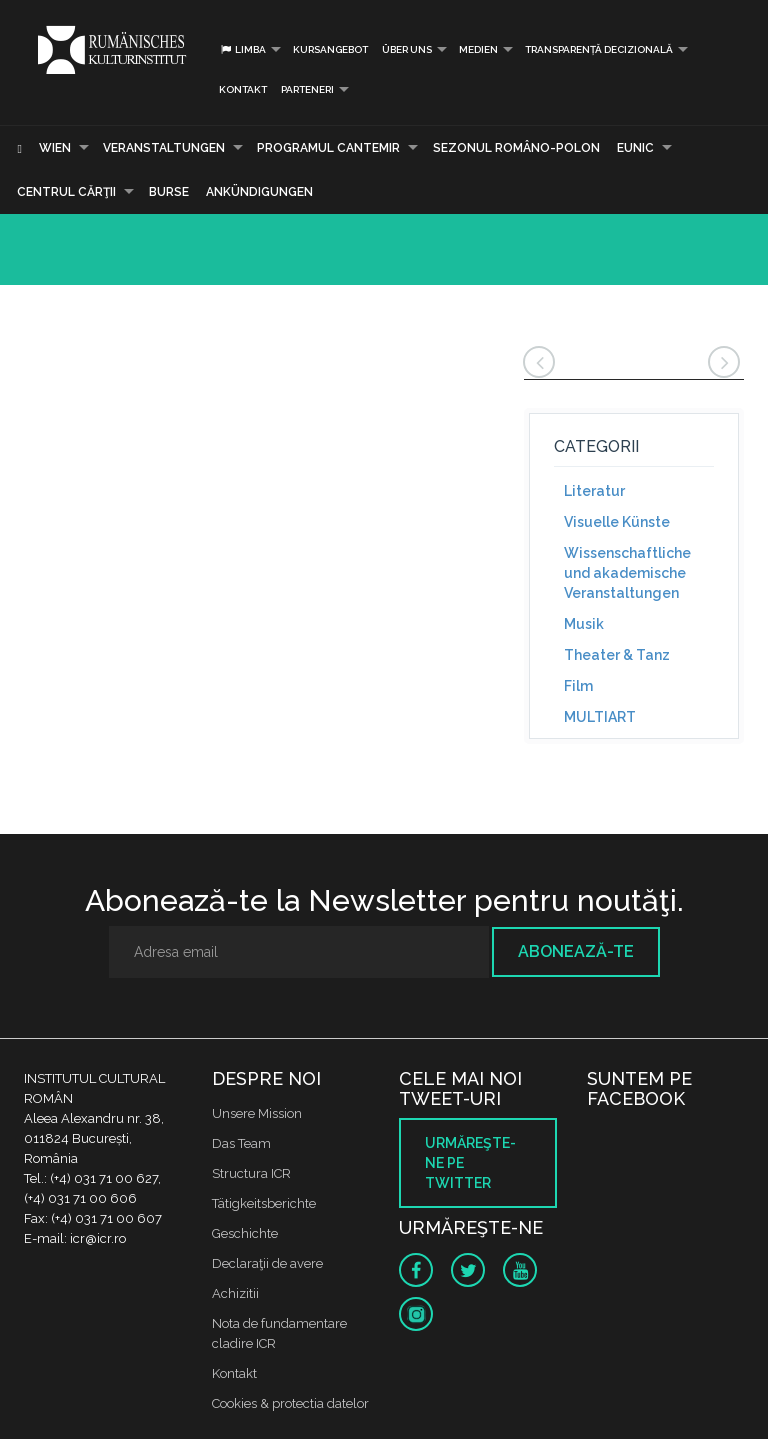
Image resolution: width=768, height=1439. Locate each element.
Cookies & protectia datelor (290, 1403)
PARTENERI (307, 89)
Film (578, 686)
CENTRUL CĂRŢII (66, 192)
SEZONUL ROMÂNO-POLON (516, 148)
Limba (242, 49)
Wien (55, 148)
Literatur (594, 491)
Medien (478, 49)
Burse (169, 192)
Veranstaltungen (164, 148)
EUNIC (635, 148)
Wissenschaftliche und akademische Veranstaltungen (627, 573)
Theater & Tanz (617, 655)
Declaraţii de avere (267, 1263)
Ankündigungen (259, 192)
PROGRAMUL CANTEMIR (328, 148)
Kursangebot (330, 49)
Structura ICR (251, 1173)
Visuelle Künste (617, 522)
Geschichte (245, 1233)
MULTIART (600, 717)
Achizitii (235, 1293)
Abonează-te (576, 951)
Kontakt (243, 89)
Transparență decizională (599, 49)
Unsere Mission (257, 1113)
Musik (584, 624)
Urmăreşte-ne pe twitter (470, 1163)
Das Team (241, 1143)
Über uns (407, 49)
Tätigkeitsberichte (264, 1203)
